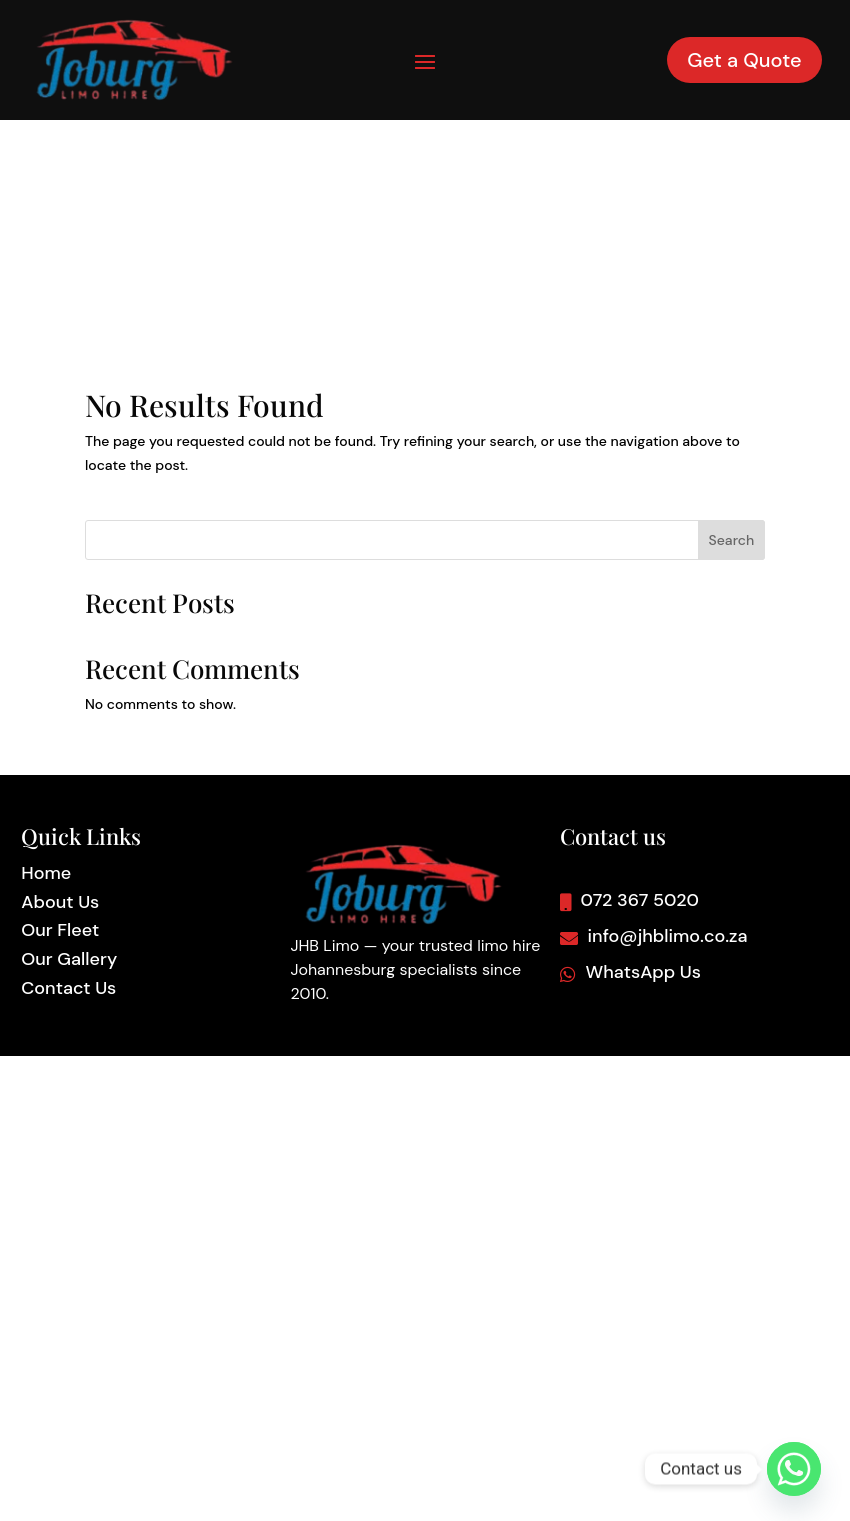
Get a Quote (744, 60)
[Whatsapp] (794, 1469)
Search (732, 328)
